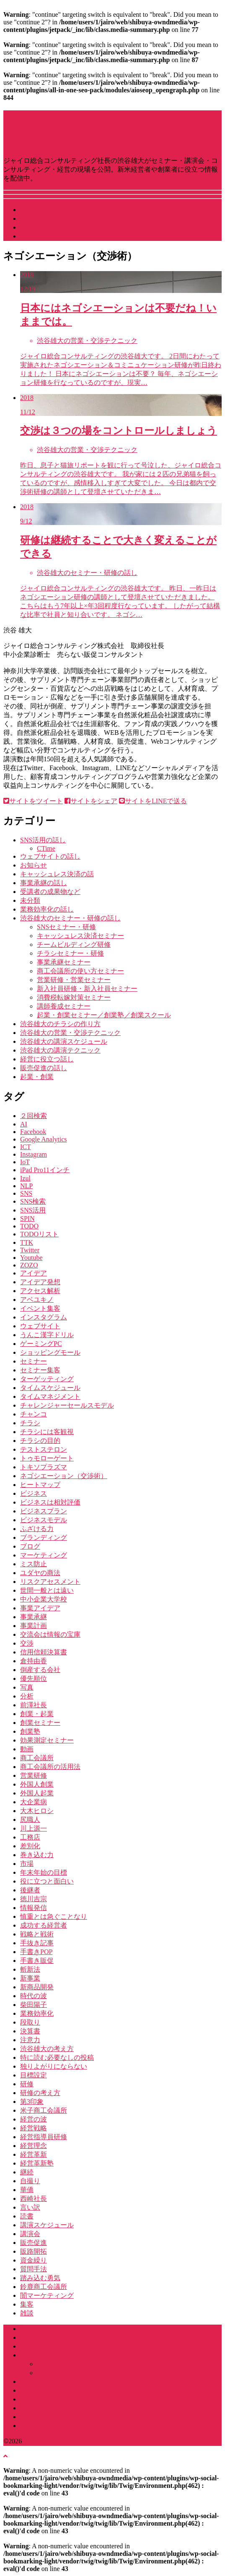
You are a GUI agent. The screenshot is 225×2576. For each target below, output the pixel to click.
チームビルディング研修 (74, 944)
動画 (27, 1749)
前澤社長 (33, 1705)
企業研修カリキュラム (70, 2372)
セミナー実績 (40, 2399)
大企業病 (33, 1801)
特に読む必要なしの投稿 (57, 2057)
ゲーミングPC (41, 1343)
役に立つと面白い (47, 1881)
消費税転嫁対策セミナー (74, 997)
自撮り (30, 2180)
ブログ (30, 1546)
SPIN (27, 1218)
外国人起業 (37, 1793)
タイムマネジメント (50, 1396)
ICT (25, 1146)
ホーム (30, 2328)
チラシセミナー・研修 (70, 953)
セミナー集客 (40, 1370)
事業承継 (33, 1616)
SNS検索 (33, 1201)
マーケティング (43, 1555)
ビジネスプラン (43, 1511)
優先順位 (33, 1678)
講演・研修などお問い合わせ (63, 236)
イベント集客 (40, 1308)
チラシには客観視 (47, 1431)
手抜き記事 (37, 1942)
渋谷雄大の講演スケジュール (63, 1041)
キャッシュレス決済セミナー (80, 935)
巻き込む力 (37, 1854)
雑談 (27, 2313)
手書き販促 (37, 1960)
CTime (46, 848)
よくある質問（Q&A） (54, 2407)
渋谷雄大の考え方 (47, 2048)
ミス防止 (33, 1564)
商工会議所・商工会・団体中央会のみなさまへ (90, 2381)
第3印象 (32, 2101)
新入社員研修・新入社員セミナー (87, 988)
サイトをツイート (33, 801)
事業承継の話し (43, 882)
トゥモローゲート (47, 1458)
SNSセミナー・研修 (66, 926)
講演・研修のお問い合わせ (60, 2425)
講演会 (30, 2233)
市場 (27, 1863)
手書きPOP (36, 1951)
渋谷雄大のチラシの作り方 (60, 1023)
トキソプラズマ (43, 1467)
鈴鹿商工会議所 (43, 2286)
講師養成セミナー (64, 1006)
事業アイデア (40, 1608)
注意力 (30, 2039)
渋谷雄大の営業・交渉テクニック (70, 1032)
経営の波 (33, 2119)
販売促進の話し (43, 1067)
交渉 (27, 1643)
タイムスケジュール (50, 1387)
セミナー (33, 1361)
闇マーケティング (47, 2295)
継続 (27, 2172)
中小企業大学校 (43, 1599)
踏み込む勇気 (40, 2277)
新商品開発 (37, 1987)
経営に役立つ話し (47, 1059)
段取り (30, 2022)
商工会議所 (37, 1757)
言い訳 (30, 2207)
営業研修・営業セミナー (74, 979)
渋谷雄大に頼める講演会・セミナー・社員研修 (90, 2355)
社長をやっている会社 (53, 227)
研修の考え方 (40, 2092)
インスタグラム (43, 1317)
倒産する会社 (40, 1669)
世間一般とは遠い (47, 1590)
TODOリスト (39, 1234)
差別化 (30, 1846)
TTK (26, 1242)
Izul (25, 1178)
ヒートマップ (40, 1484)
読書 (27, 2216)
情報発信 (33, 1907)
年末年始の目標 (43, 1872)
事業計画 (33, 1625)
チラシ (30, 1422)
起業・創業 (37, 1076)
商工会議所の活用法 (50, 1766)
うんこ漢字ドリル (47, 1334)
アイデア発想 (40, 1281)
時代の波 (33, 1995)
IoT (25, 1161)
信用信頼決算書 (43, 1652)
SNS (26, 1193)
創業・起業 (37, 1713)
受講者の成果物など (50, 891)
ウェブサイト (40, 1326)
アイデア (33, 1273)
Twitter (29, 1250)
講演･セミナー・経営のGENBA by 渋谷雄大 (87, 2441)
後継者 (30, 1890)
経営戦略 (33, 2128)
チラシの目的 (40, 1440)
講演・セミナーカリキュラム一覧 (87, 2363)
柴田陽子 (33, 2004)
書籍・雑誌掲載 (43, 2416)
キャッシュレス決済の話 (57, 874)
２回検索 (33, 1115)
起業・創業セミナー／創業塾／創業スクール (104, 1015)
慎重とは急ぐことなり (53, 1916)
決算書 (30, 2031)
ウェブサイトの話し (50, 856)
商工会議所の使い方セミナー (80, 970)
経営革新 (33, 2154)
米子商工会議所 (43, 2110)
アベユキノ (37, 1299)
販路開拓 (33, 2251)
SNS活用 (33, 1210)
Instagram (33, 1154)
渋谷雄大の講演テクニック (60, 1050)
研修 (27, 2083)
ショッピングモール (50, 1352)
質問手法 (33, 2269)
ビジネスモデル (43, 1519)
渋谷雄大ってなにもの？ (57, 218)
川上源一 (33, 1828)
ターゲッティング (47, 1378)
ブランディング (43, 1537)
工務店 (30, 1837)
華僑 (27, 2189)
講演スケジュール (47, 209)
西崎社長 (33, 2198)
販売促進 (33, 2242)
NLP (26, 1185)
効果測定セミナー (47, 1740)
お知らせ (33, 865)
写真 (27, 1687)
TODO (29, 1226)
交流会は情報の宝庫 (50, 1634)
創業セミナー (40, 1722)
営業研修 (33, 1775)
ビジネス (33, 1493)
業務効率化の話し (47, 909)
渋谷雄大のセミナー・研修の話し (70, 918)
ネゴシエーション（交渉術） (63, 1475)
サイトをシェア (91, 801)
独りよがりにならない (53, 2066)
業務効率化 (37, 2013)
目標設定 (33, 2075)
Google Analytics (43, 1139)
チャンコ (33, 1414)
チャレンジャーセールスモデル (67, 1405)
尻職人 (30, 1819)
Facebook (33, 1131)
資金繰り (33, 2260)
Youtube (31, 1257)
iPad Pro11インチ (45, 1169)
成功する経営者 (43, 1925)
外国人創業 (37, 1784)
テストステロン (43, 1449)
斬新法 (30, 1969)
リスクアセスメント (50, 1581)
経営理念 (33, 2145)
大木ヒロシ (37, 1810)
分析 (27, 1696)
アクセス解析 (40, 1290)
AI (23, 1124)
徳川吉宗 (33, 1898)
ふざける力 (37, 1528)
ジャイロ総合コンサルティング (67, 2346)
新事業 (30, 1978)
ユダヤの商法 (40, 1572)
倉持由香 (33, 1660)
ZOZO (29, 1265)
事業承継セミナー (64, 962)
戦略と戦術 (37, 1934)
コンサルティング (47, 2390)
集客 (27, 2304)
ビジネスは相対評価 (50, 1502)
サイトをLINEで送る (153, 801)
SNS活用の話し (43, 840)
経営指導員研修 (43, 2136)
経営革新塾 (37, 2163)
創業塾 (30, 1731)
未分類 (30, 900)
